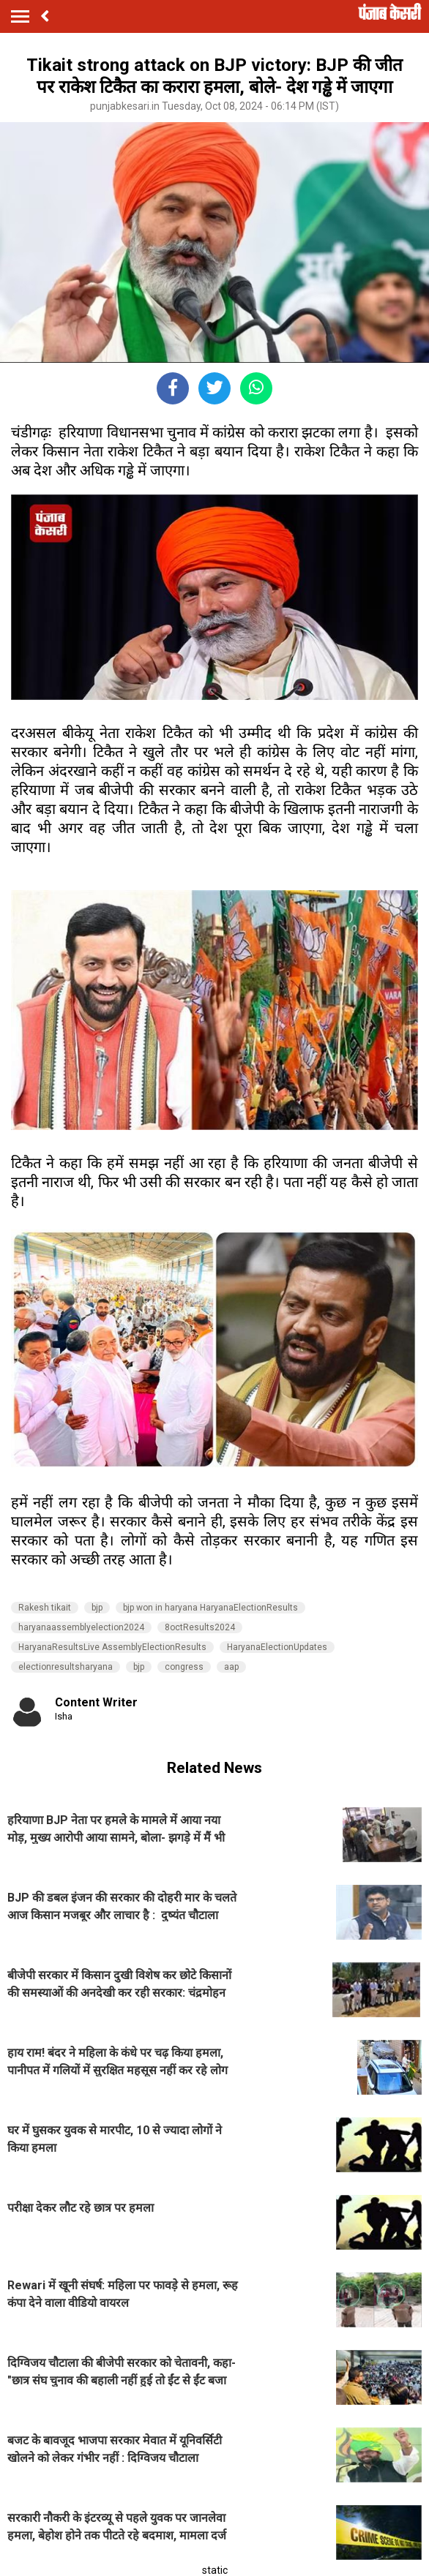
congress (184, 1667)
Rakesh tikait (44, 1608)
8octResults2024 (200, 1627)
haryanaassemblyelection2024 (81, 1627)
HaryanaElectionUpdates (277, 1647)
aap (231, 1667)
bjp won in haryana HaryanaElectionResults (210, 1608)
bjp (97, 1608)
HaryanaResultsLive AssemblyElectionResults (112, 1647)
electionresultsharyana (65, 1667)
